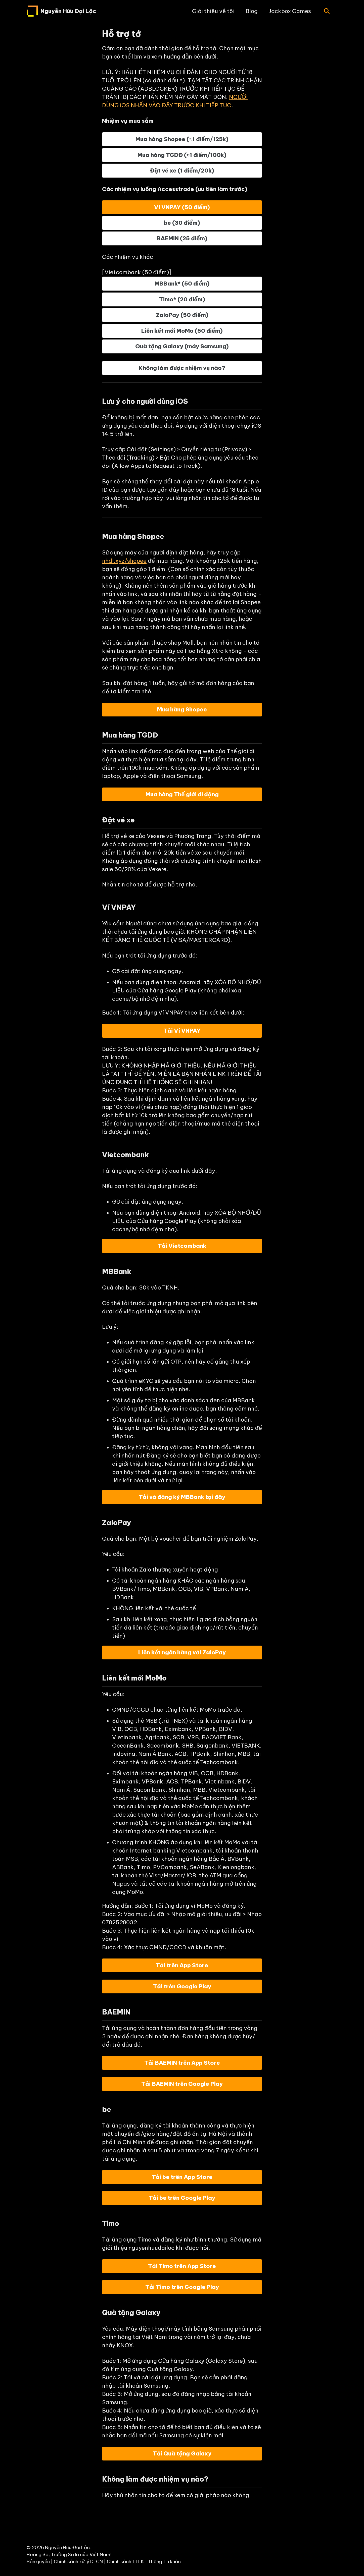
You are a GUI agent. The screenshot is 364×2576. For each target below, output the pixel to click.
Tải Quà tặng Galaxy (182, 2453)
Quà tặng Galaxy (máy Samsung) (182, 346)
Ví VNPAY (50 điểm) (182, 207)
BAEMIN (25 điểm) (182, 238)
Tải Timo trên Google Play (182, 2286)
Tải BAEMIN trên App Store (182, 2062)
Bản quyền (38, 2561)
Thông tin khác (164, 2561)
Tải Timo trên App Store (182, 2266)
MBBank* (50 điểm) (182, 283)
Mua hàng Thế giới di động (182, 794)
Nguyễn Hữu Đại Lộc (68, 11)
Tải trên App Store (182, 1965)
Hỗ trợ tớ (121, 33)
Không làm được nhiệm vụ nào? (182, 367)
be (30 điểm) (182, 222)
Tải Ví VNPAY (182, 1030)
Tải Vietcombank (182, 1245)
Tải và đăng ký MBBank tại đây (182, 1496)
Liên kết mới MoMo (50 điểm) (182, 330)
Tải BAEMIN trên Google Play (182, 2083)
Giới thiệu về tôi (213, 11)
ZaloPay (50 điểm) (182, 314)
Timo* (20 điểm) (182, 299)
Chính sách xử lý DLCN (78, 2561)
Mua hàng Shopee (182, 709)
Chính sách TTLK (125, 2561)
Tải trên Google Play (182, 1986)
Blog (252, 11)
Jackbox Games (290, 11)
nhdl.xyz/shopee (124, 560)
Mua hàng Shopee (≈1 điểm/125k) (182, 139)
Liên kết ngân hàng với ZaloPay (182, 1652)
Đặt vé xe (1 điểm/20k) (182, 170)
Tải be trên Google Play (182, 2197)
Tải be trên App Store (182, 2176)
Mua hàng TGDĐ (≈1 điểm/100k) (182, 154)
